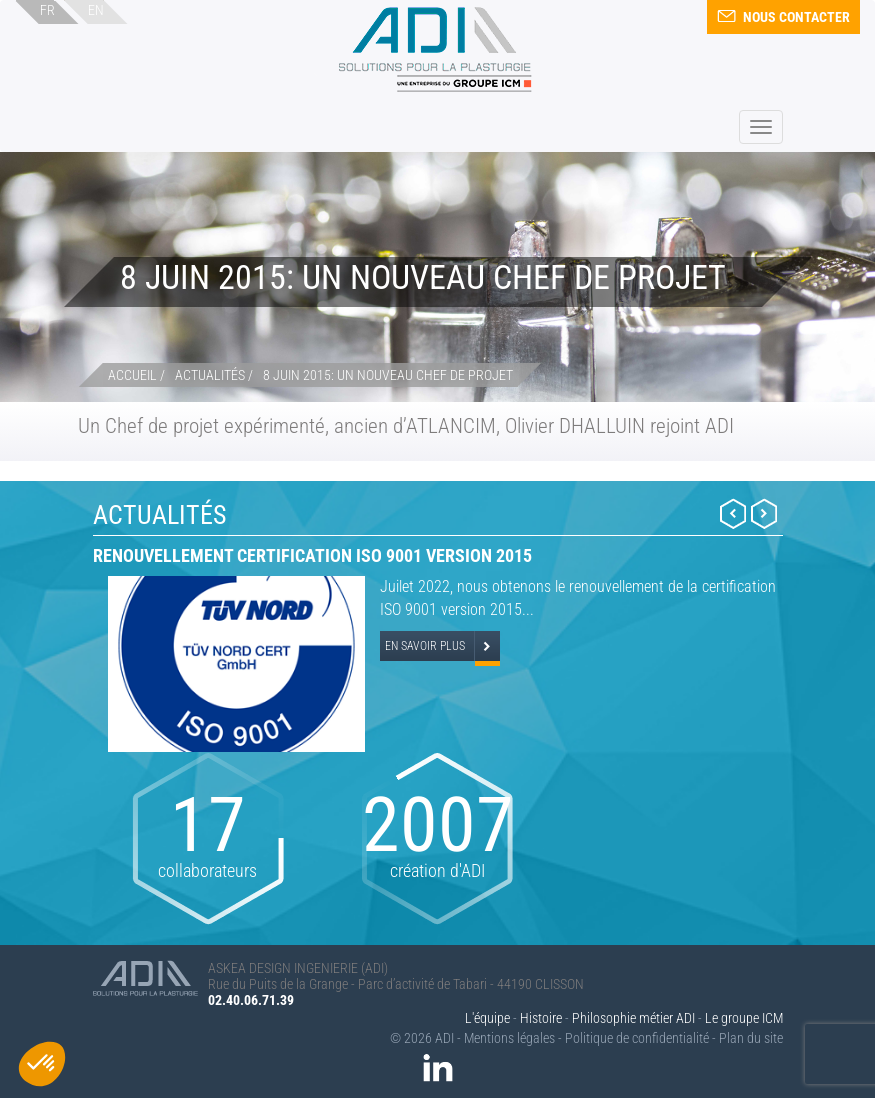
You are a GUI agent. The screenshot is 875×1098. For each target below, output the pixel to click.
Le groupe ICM (744, 1018)
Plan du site (751, 1038)
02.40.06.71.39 (251, 1000)
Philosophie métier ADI (633, 1018)
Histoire (541, 1018)
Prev (733, 513)
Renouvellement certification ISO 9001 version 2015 (312, 555)
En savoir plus (425, 646)
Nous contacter (783, 17)
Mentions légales (509, 1038)
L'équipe (487, 1018)
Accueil (132, 375)
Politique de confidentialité (637, 1038)
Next (764, 513)
